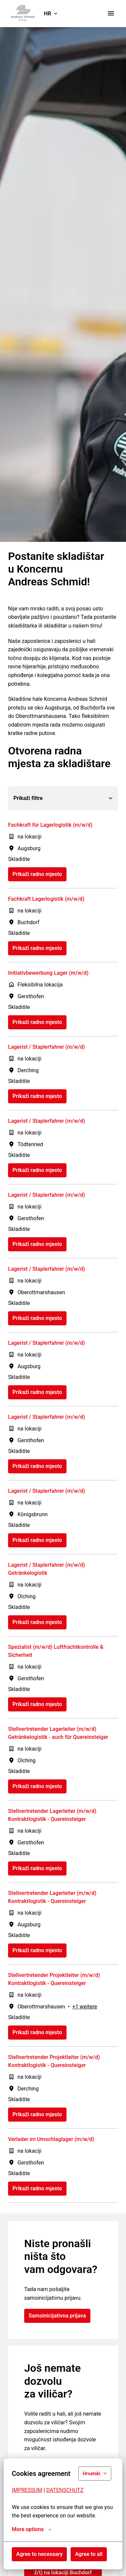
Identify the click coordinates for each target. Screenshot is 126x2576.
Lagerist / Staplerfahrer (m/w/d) (46, 1047)
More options (31, 2529)
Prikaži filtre (63, 798)
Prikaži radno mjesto (37, 874)
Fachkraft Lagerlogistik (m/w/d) (46, 899)
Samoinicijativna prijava (57, 2315)
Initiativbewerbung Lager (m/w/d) (48, 973)
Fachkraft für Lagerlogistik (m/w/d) (50, 825)
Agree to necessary (39, 2554)
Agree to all (88, 2554)
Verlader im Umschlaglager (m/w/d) (51, 2139)
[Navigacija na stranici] (111, 13)
